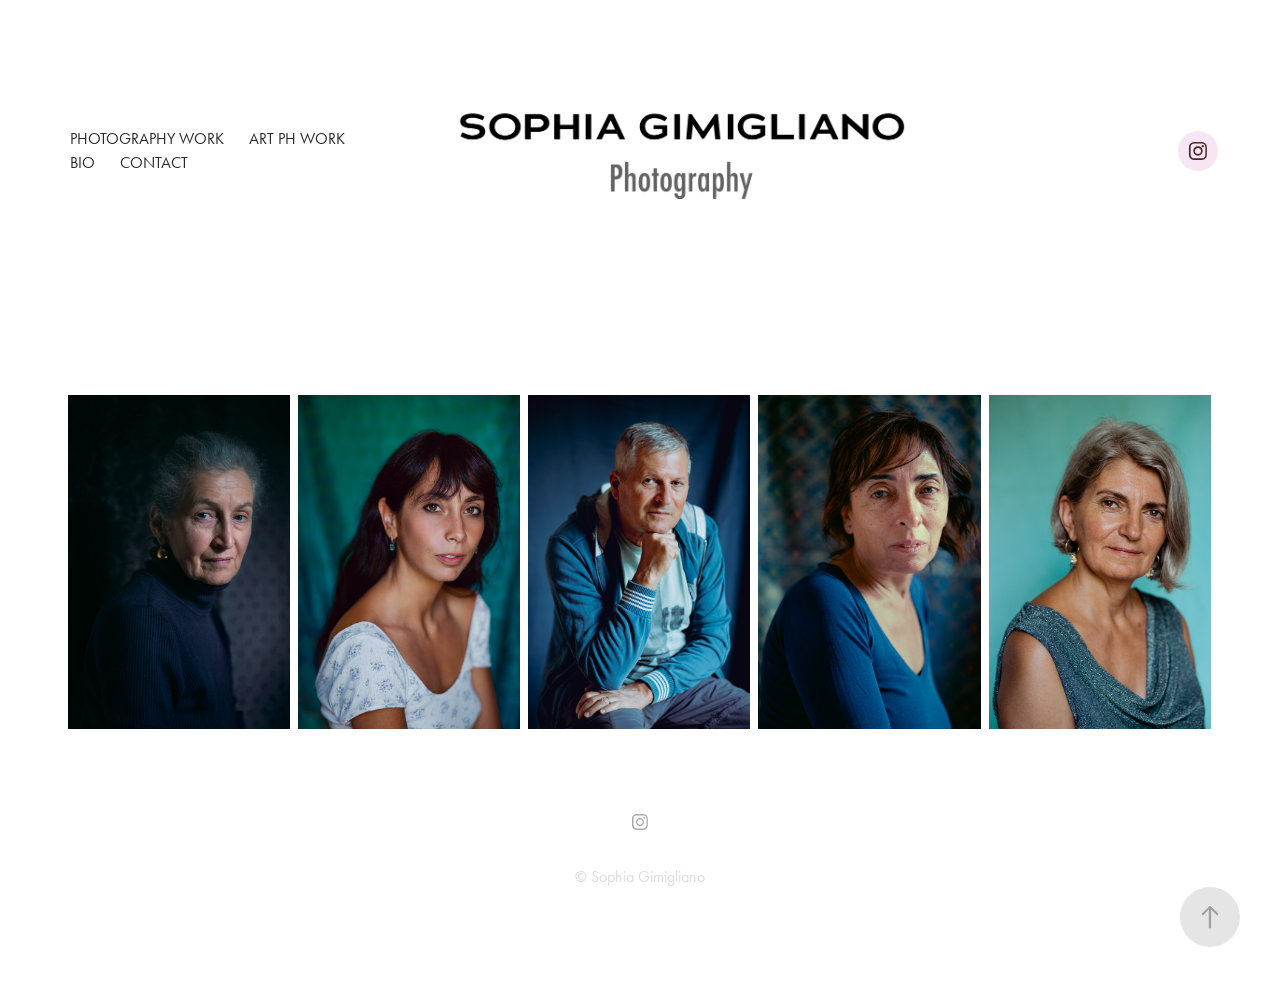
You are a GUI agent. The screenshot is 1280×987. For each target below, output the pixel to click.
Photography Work (147, 138)
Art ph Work (297, 138)
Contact (154, 162)
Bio (82, 162)
